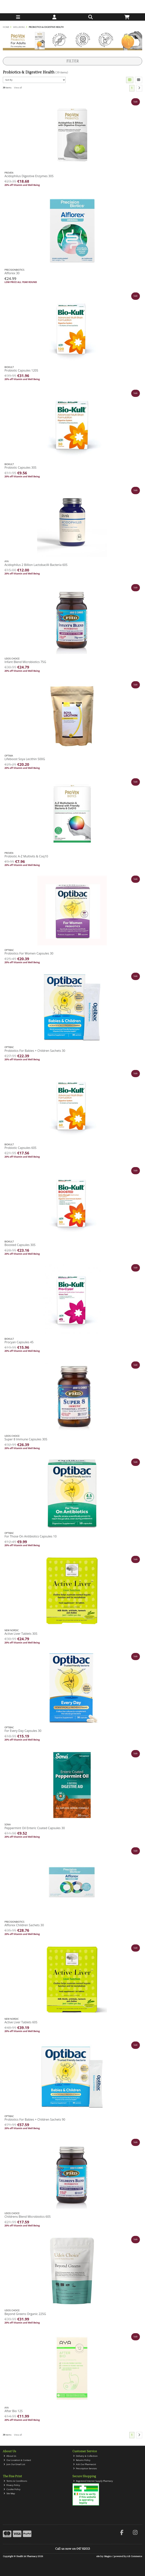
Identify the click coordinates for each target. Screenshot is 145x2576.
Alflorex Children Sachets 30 (24, 1925)
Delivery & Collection (85, 2456)
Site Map (9, 2493)
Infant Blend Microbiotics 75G (28, 662)
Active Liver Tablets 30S (21, 1634)
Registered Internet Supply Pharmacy (93, 2481)
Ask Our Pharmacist (84, 2464)
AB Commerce (134, 2556)
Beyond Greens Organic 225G (25, 2314)
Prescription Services (85, 2468)
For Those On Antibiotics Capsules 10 (31, 1536)
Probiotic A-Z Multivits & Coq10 (26, 856)
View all (18, 87)
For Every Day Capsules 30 (23, 1731)
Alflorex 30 (12, 273)
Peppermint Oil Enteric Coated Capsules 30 (35, 1828)
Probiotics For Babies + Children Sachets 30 (35, 1051)
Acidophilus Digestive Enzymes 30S (29, 176)
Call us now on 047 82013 (72, 2548)
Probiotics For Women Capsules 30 (29, 953)
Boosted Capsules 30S (20, 1245)
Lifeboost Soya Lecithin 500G (25, 759)
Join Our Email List (14, 2464)
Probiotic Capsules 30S (20, 467)
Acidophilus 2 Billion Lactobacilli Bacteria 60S (36, 565)
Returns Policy (81, 2460)
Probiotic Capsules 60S (20, 1148)
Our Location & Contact (17, 2460)
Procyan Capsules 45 (19, 1342)
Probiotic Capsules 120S (21, 370)
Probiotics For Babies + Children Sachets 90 (35, 2119)
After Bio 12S (14, 2411)
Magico (108, 2556)
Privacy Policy (12, 2485)
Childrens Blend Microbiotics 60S (28, 2216)
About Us (10, 2456)
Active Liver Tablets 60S (21, 2022)
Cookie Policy (12, 2489)
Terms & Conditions (15, 2481)
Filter (72, 61)
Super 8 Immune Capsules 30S (34, 1439)
